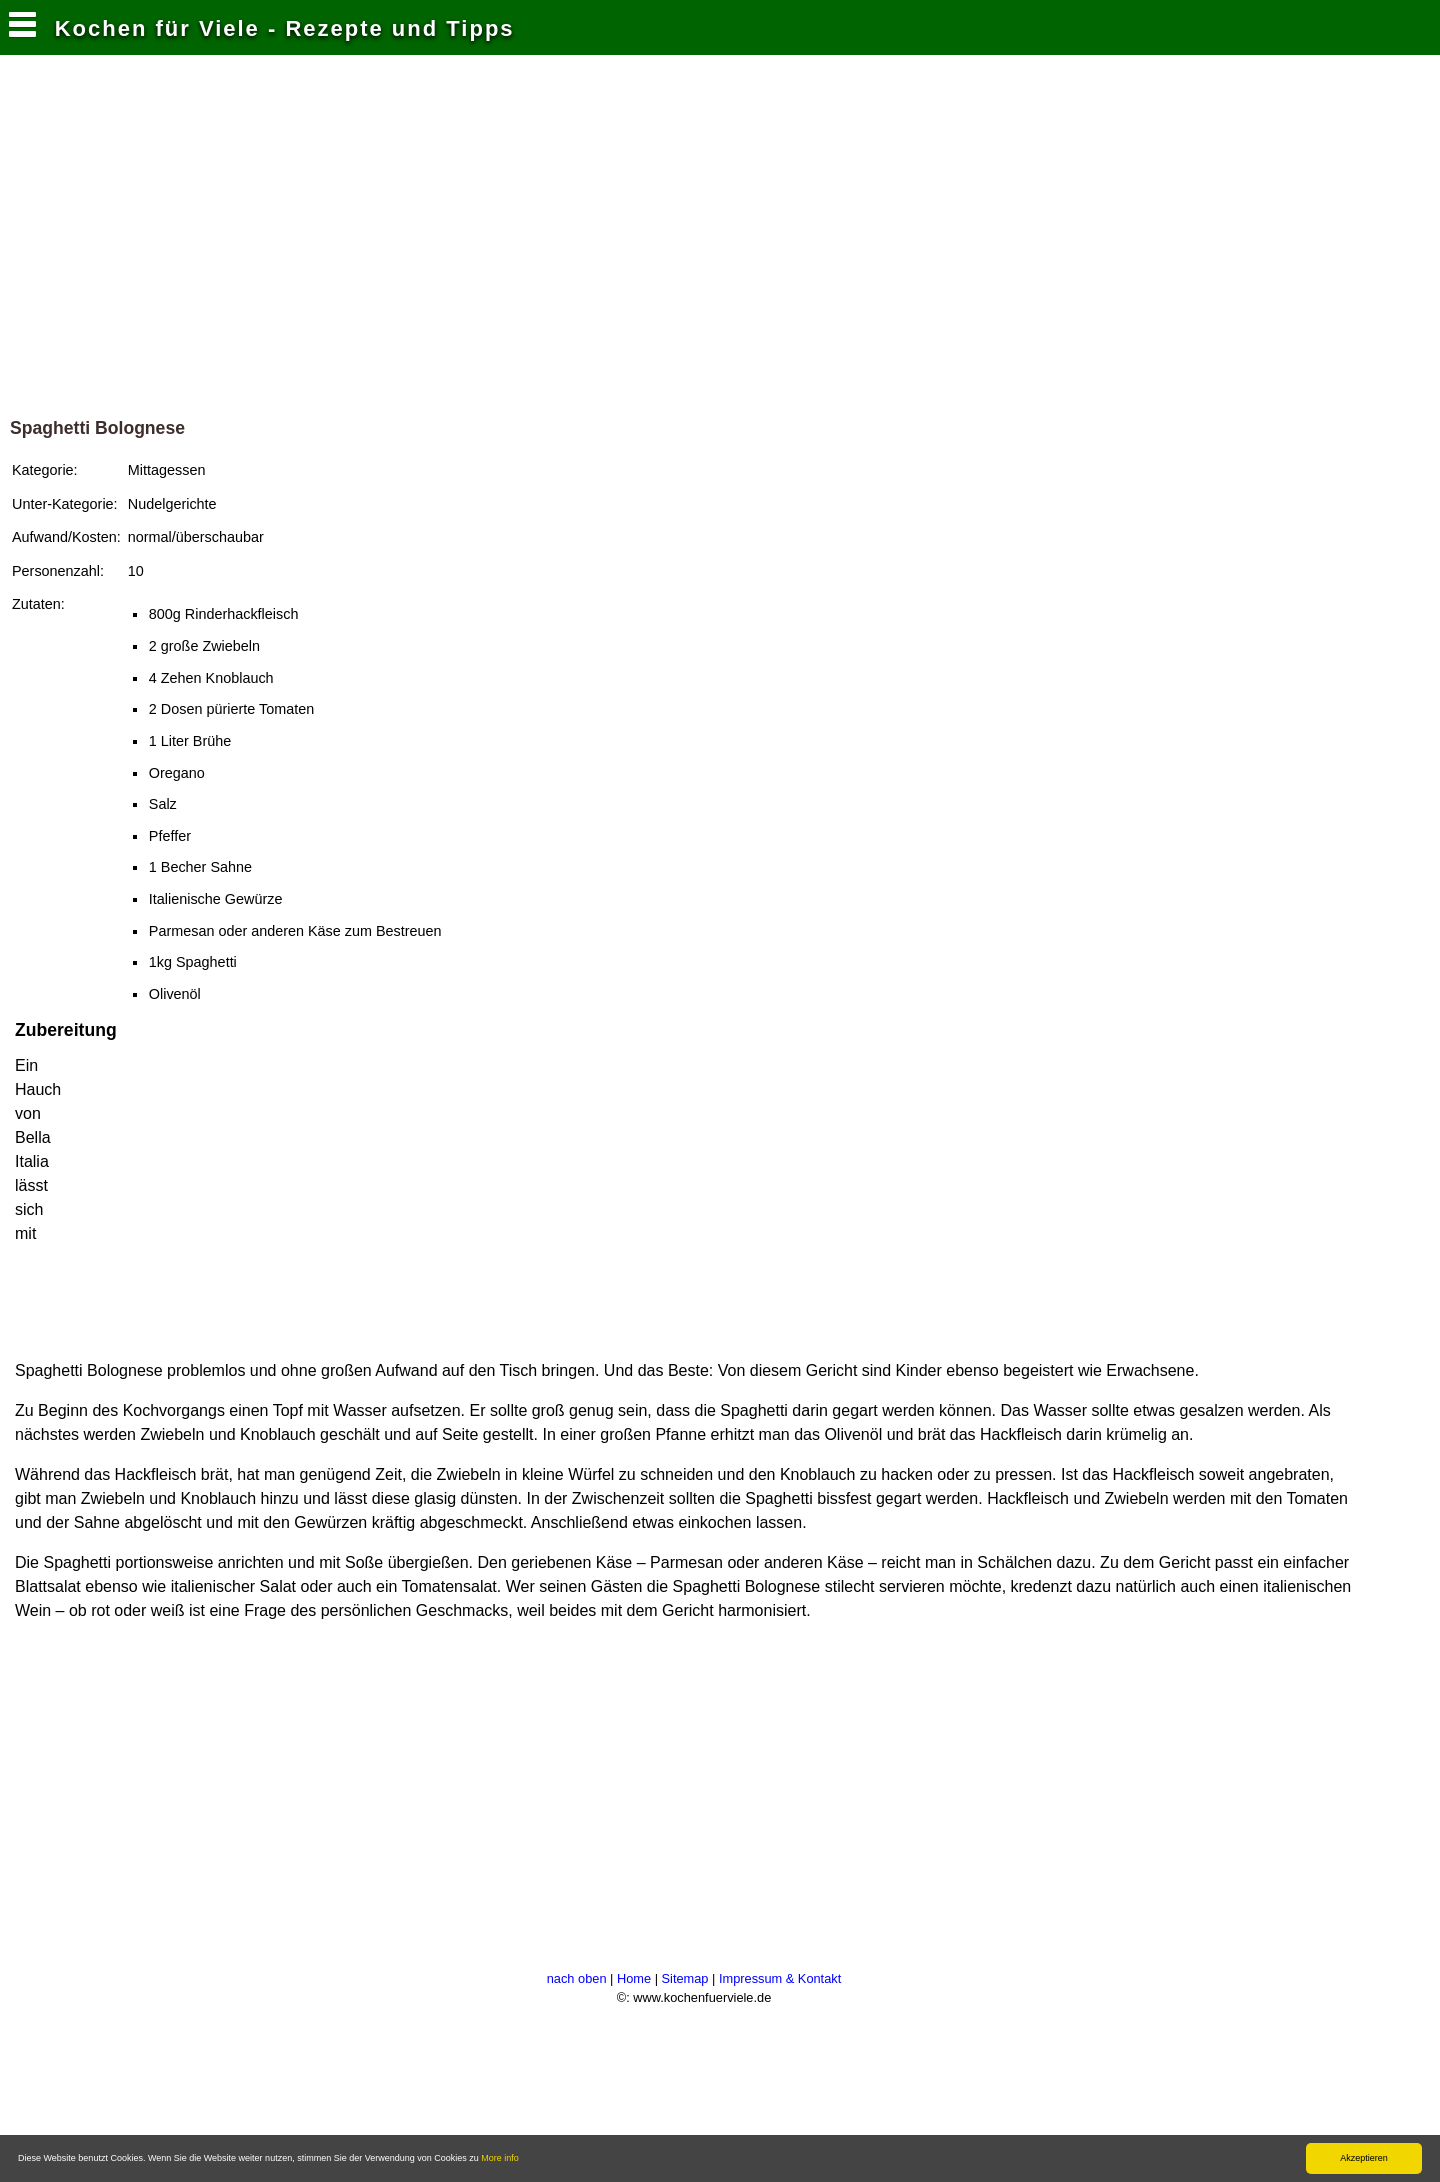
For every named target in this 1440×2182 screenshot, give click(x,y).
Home (634, 1978)
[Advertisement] (720, 229)
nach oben (577, 1978)
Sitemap (685, 1978)
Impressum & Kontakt (780, 1978)
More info (500, 2158)
